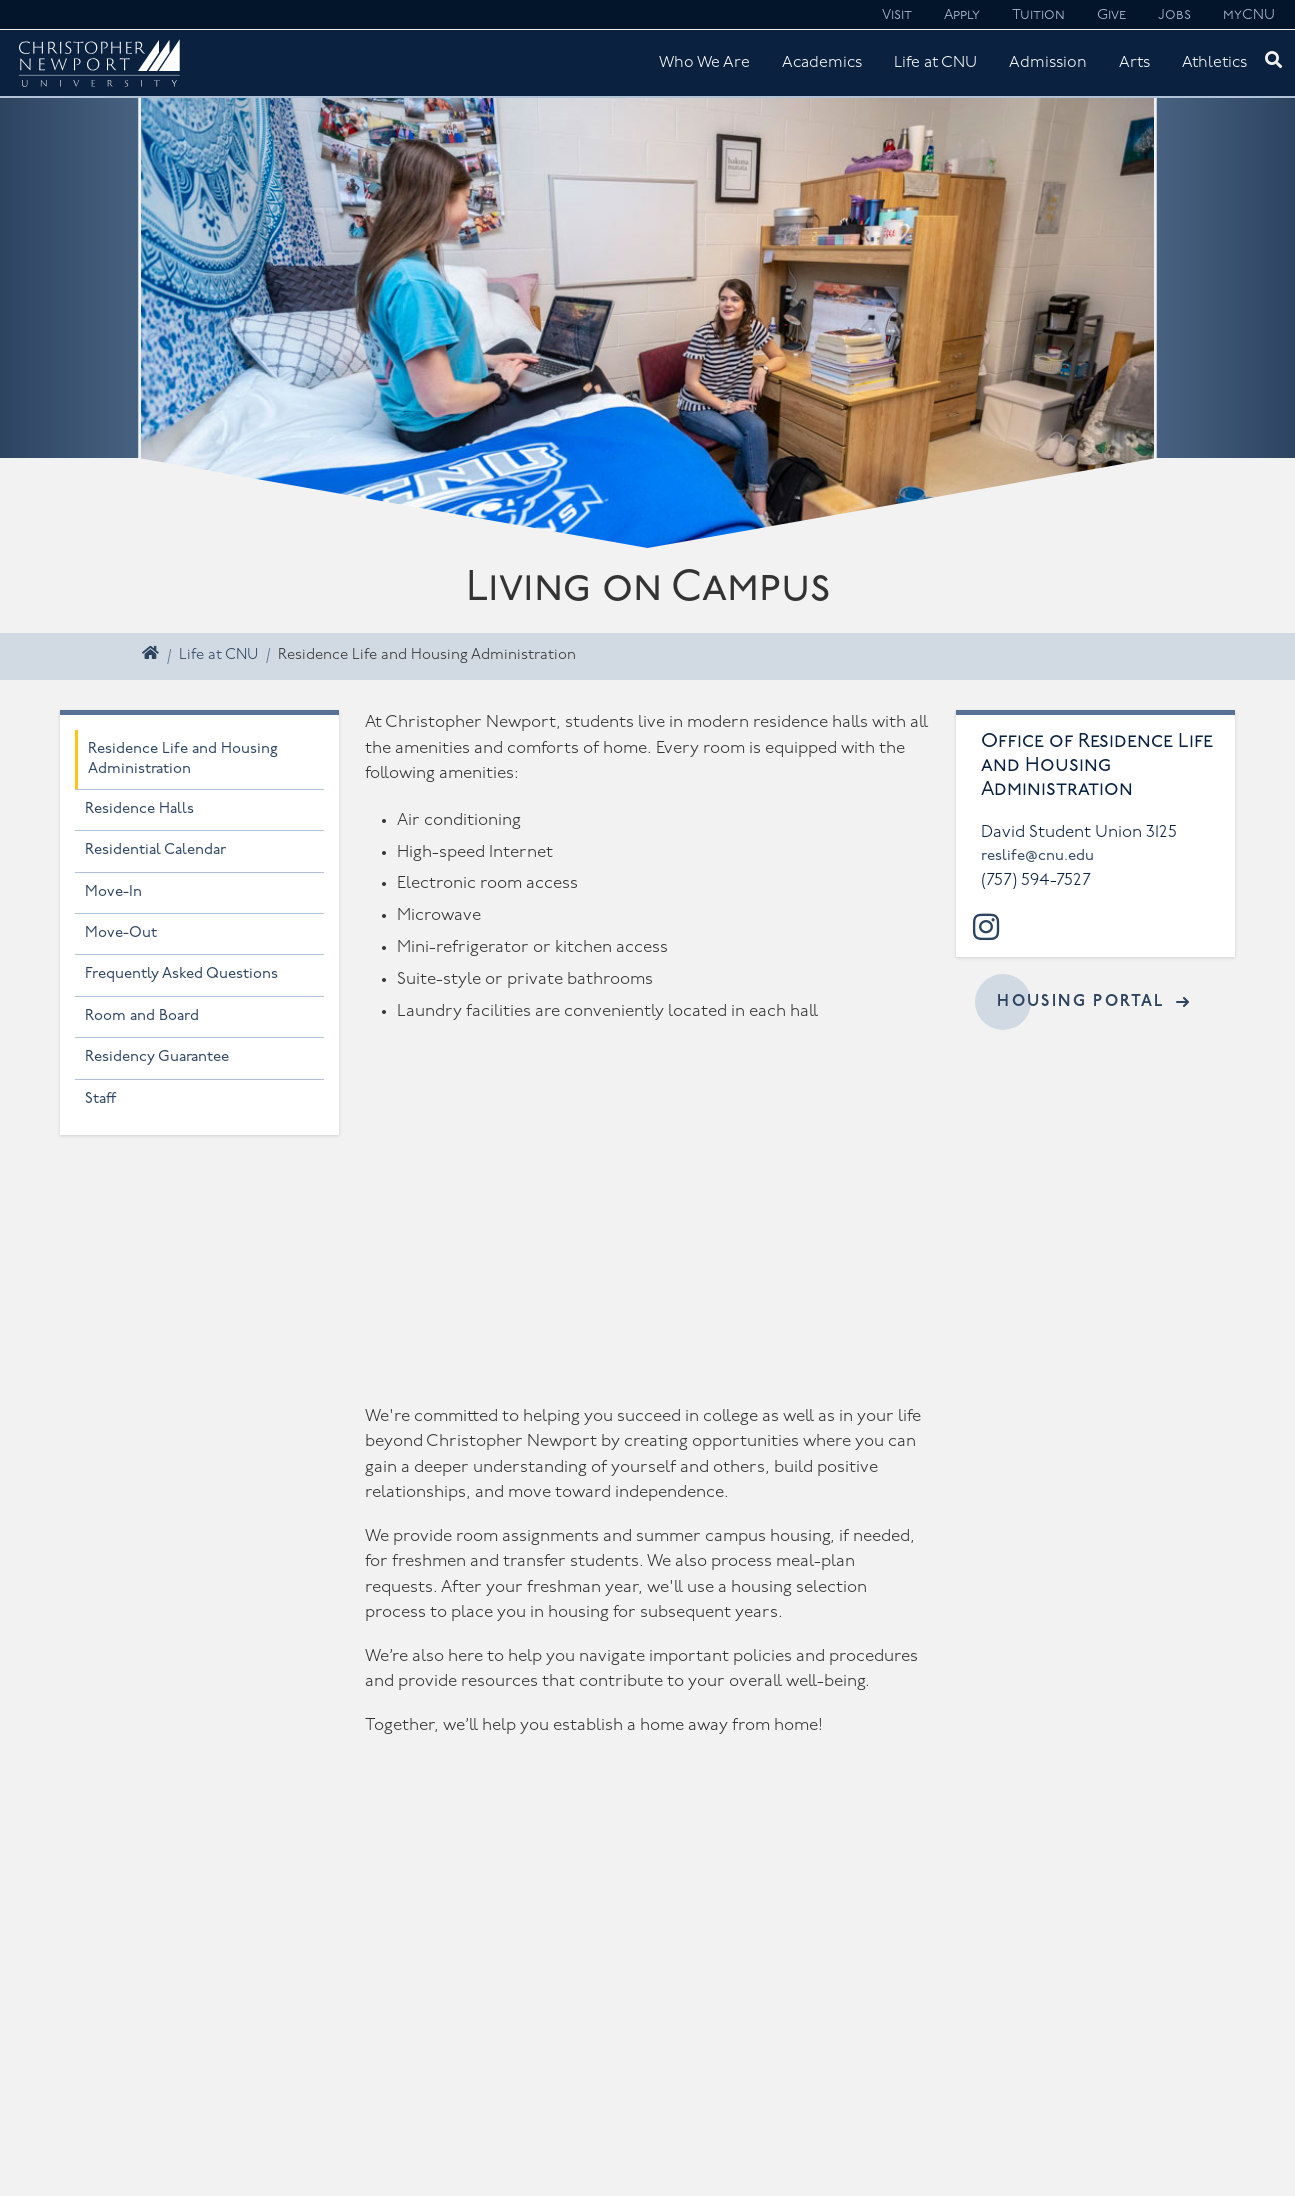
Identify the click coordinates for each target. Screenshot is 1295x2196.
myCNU (1249, 15)
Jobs (1174, 15)
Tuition (1038, 15)
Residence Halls (139, 809)
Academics (822, 63)
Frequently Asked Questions (181, 974)
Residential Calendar (155, 850)
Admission (1048, 63)
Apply (962, 15)
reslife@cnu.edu (1037, 856)
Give (1111, 15)
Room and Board (142, 1016)
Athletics (1214, 63)
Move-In (113, 892)
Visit (897, 15)
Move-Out (121, 933)
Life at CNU (935, 63)
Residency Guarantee (157, 1057)
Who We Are (704, 63)
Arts (1134, 63)
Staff (101, 1099)
